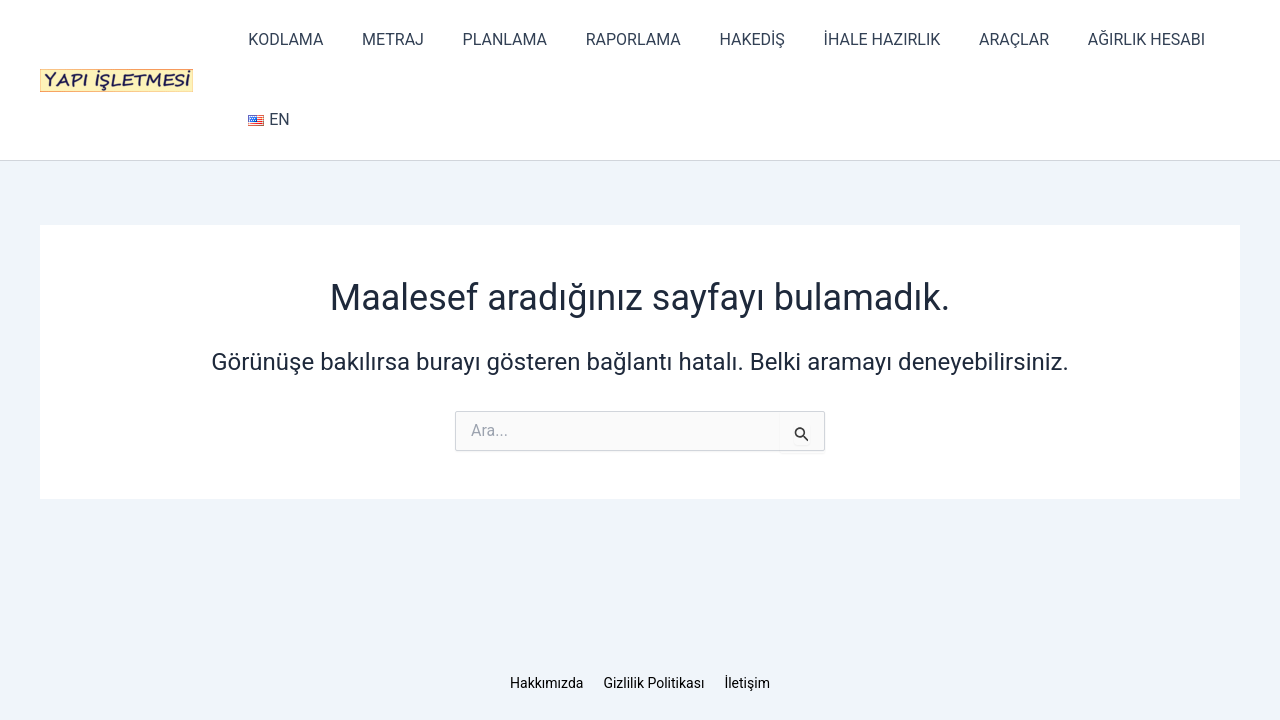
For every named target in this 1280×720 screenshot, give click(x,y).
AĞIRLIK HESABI (1096, 39)
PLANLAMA (488, 39)
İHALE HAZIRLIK (845, 39)
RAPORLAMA (609, 39)
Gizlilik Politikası (653, 683)
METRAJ (383, 39)
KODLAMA (282, 39)
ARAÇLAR (971, 39)
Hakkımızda (546, 683)
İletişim (747, 683)
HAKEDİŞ (721, 39)
